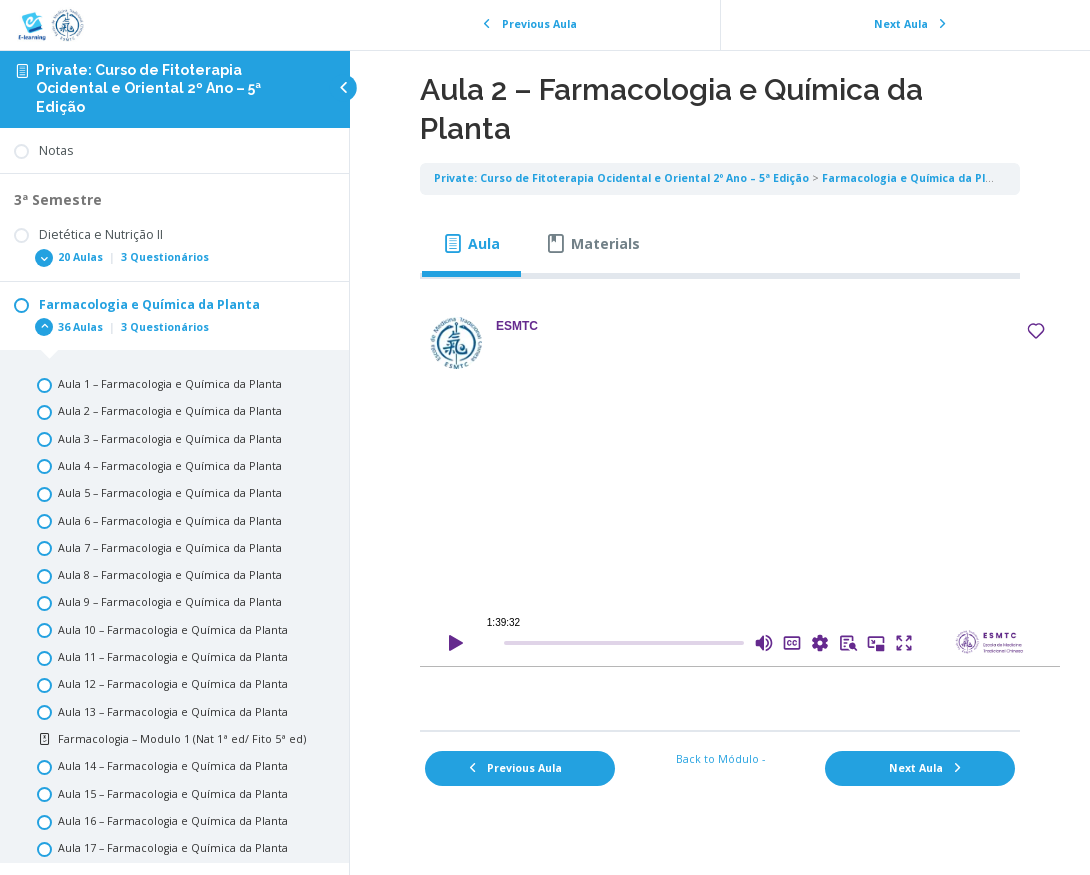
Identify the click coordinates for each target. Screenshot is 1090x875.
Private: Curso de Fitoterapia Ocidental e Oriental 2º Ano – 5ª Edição (148, 89)
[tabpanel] (720, 498)
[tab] (471, 244)
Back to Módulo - (720, 759)
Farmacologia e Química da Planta (916, 178)
